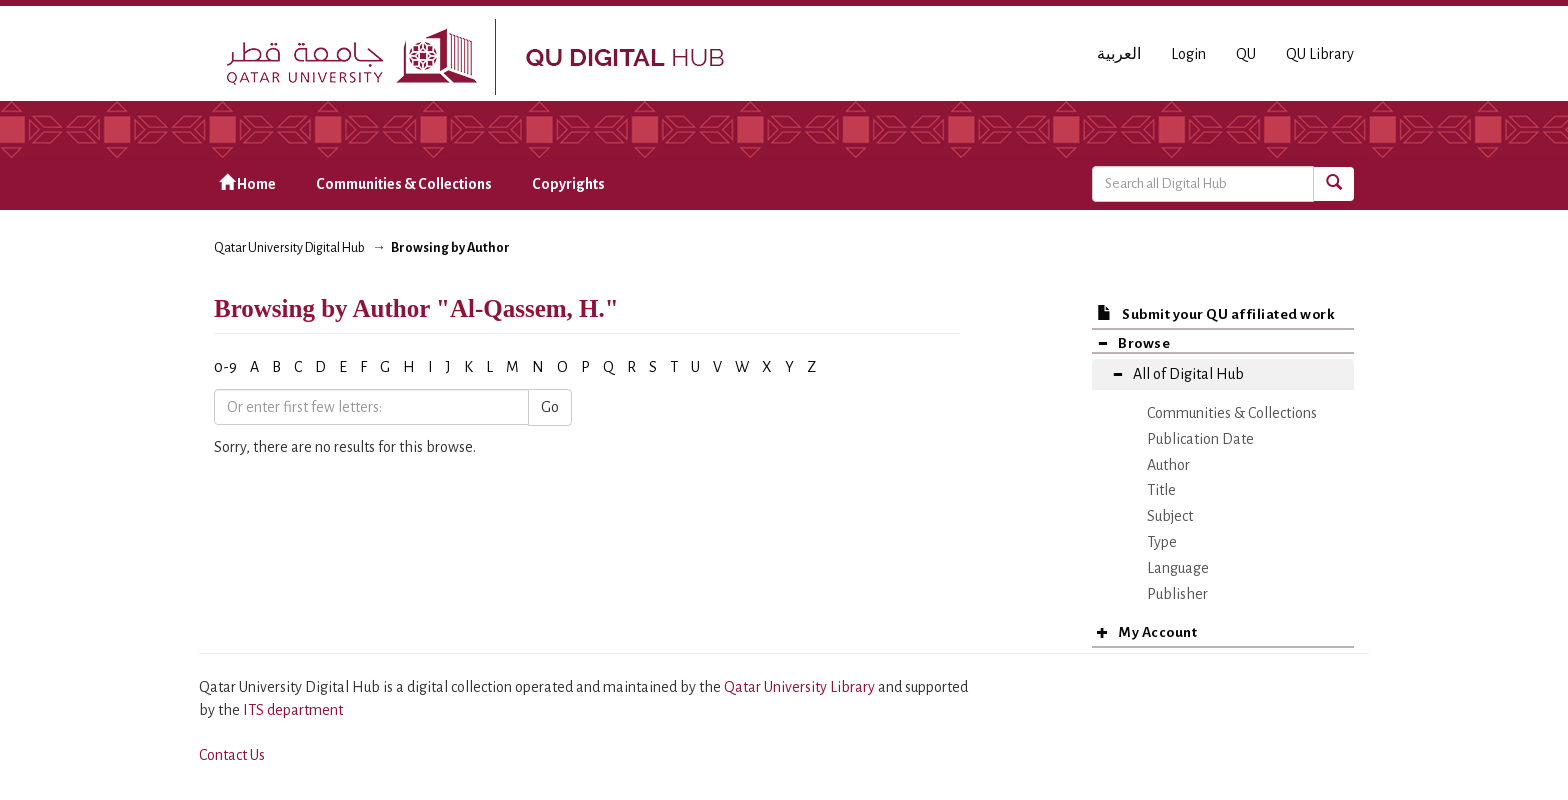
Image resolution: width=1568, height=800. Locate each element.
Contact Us (232, 755)
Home (247, 183)
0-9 (225, 367)
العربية (1119, 54)
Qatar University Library (801, 687)
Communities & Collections (404, 184)
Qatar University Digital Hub (289, 248)
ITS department (293, 710)
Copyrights (568, 184)
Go (550, 407)
